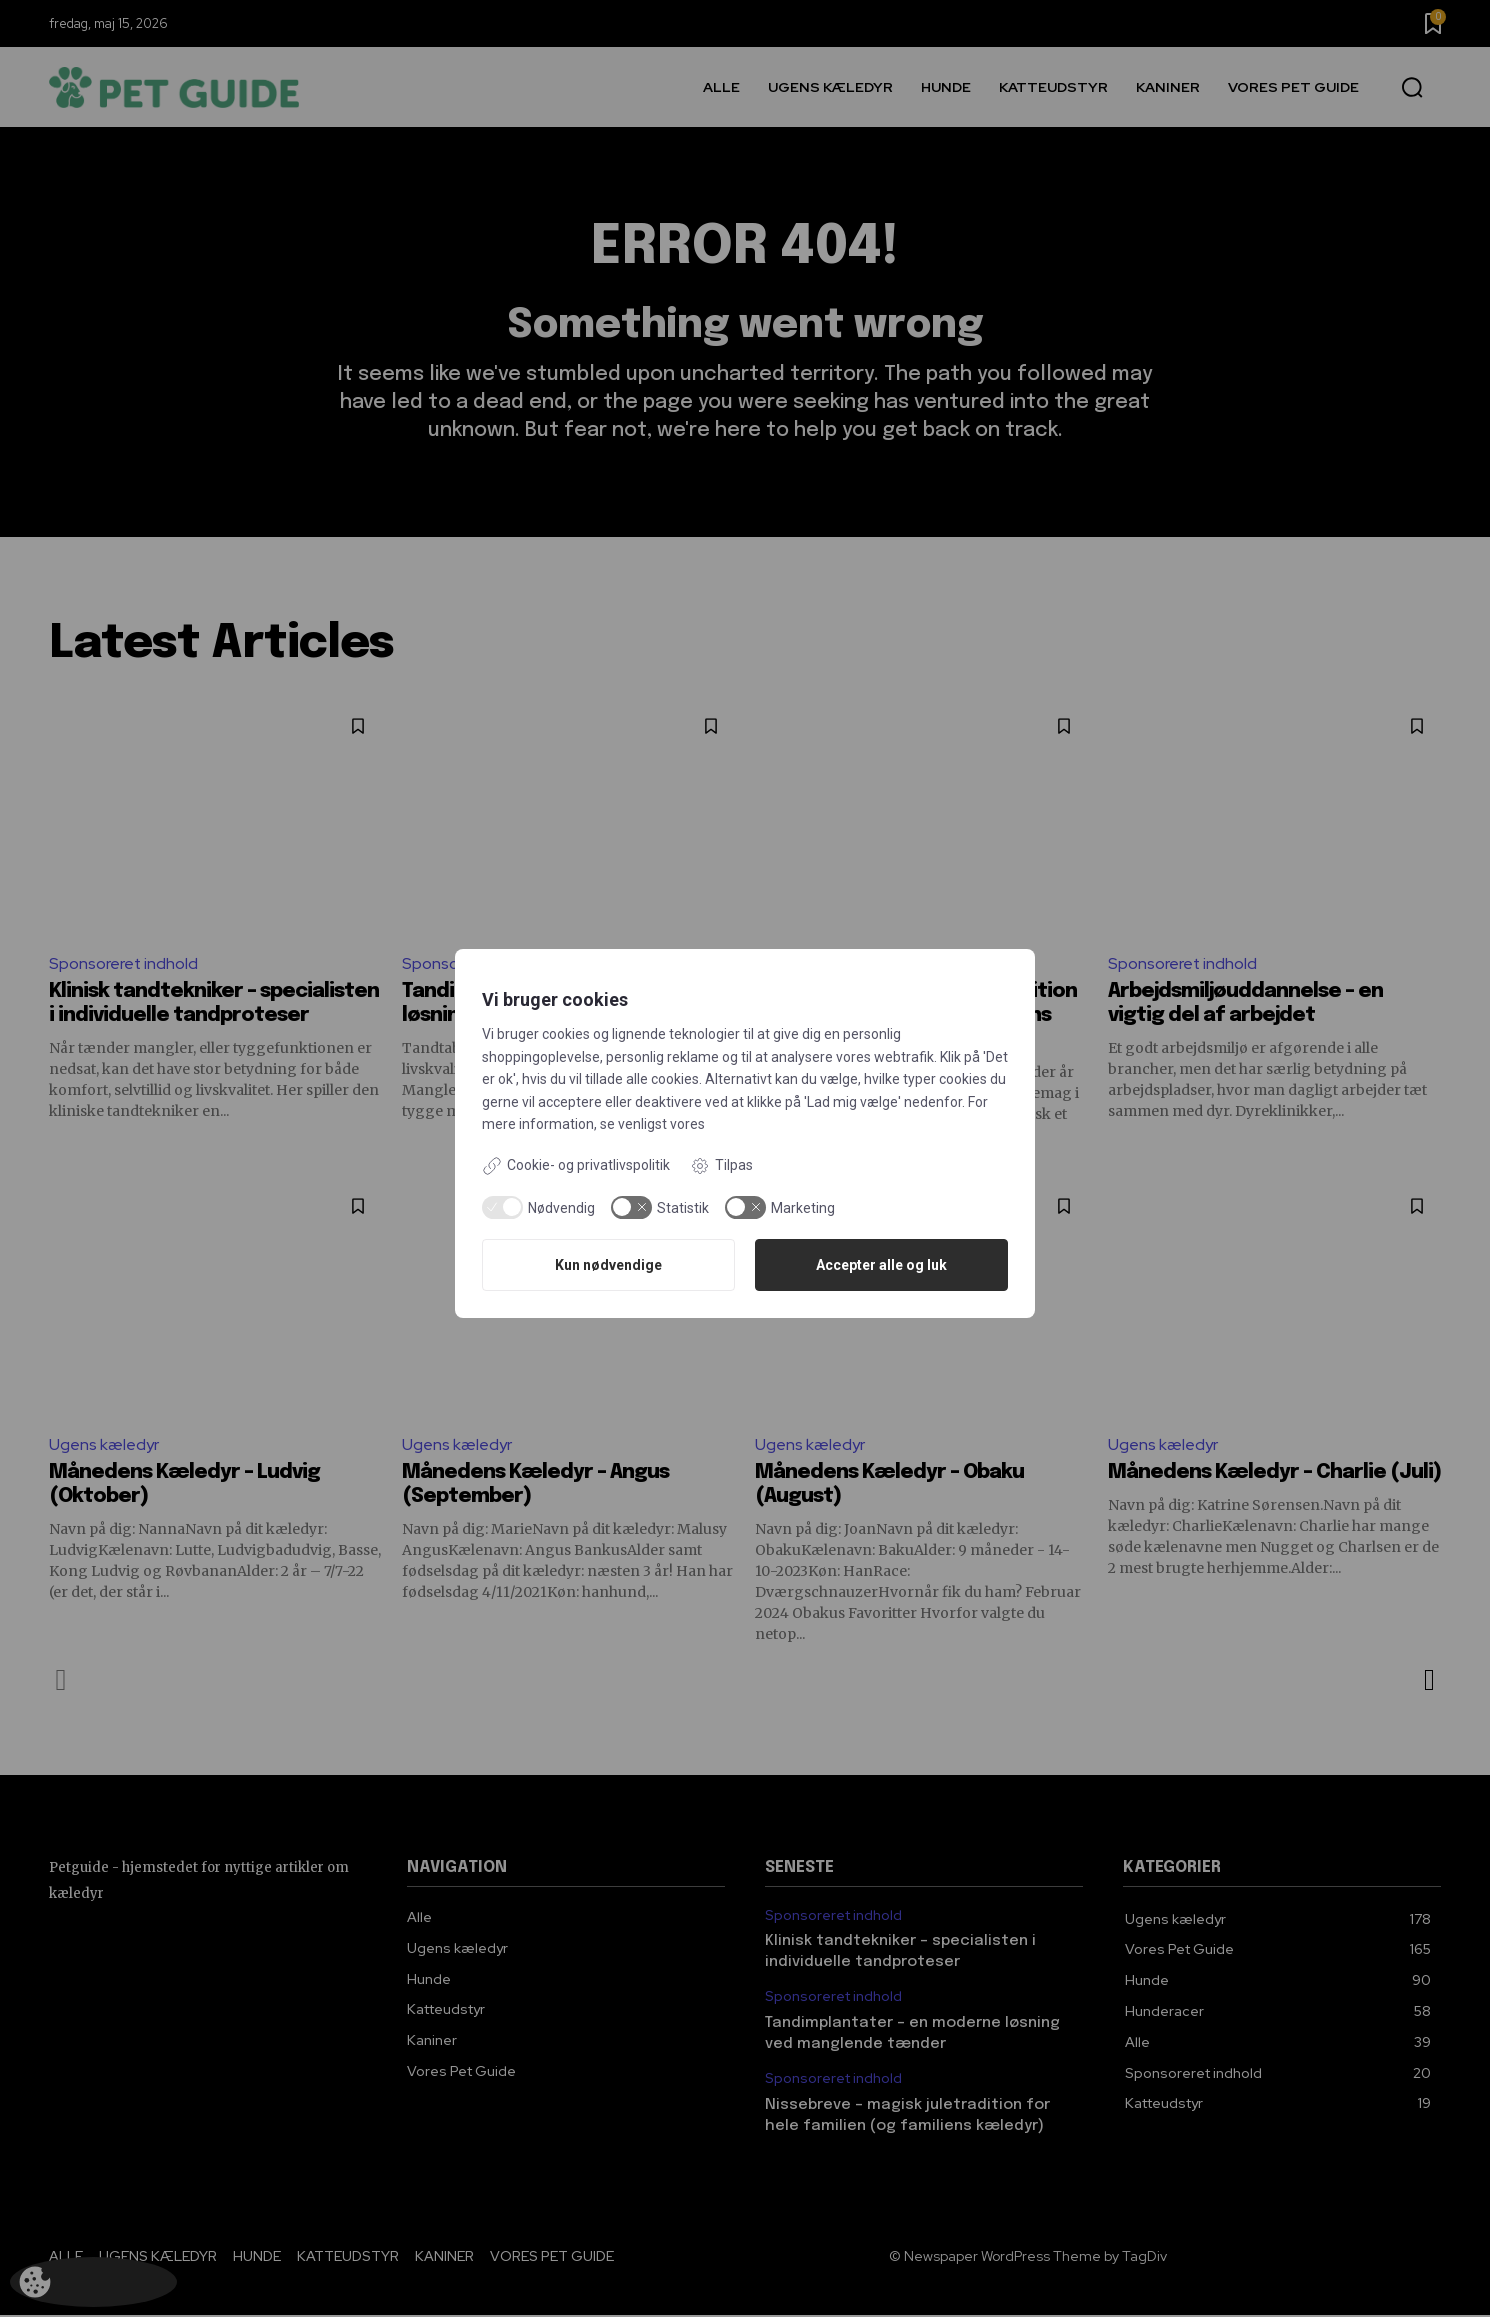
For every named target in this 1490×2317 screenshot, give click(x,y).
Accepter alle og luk (881, 1265)
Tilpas (721, 1166)
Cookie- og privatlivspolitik (576, 1166)
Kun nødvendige (608, 1265)
